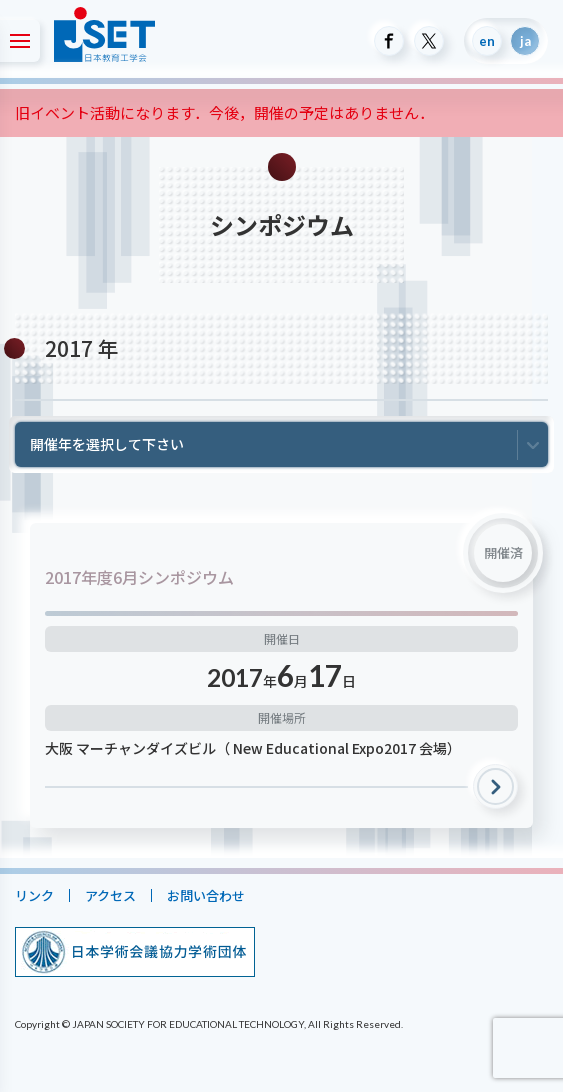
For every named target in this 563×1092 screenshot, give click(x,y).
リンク (34, 895)
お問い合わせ (206, 895)
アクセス (110, 895)
